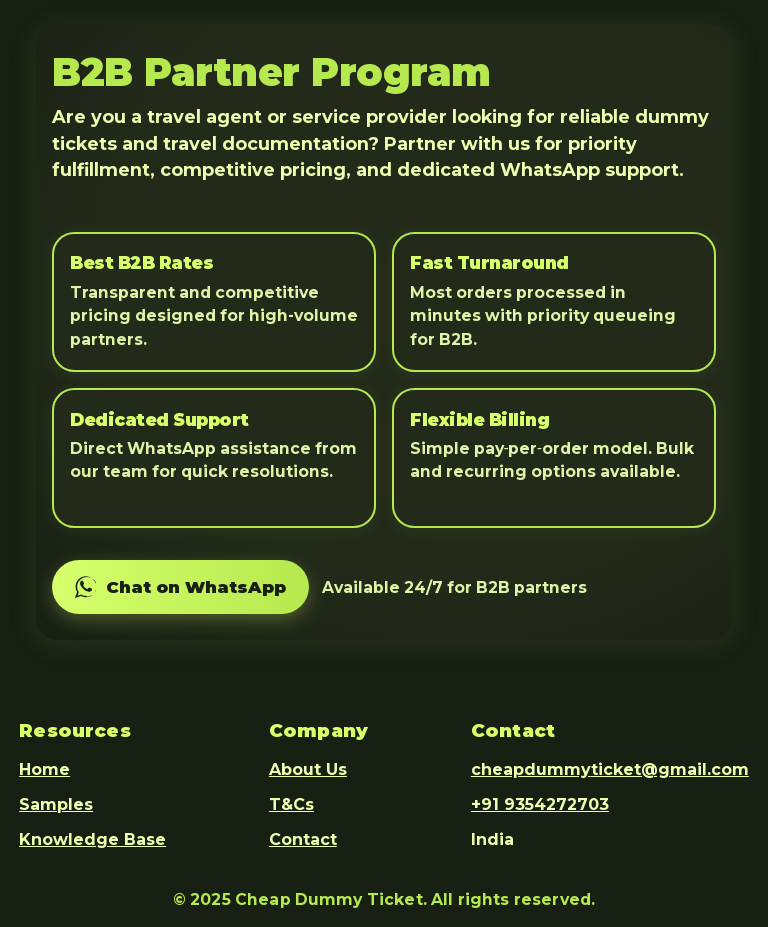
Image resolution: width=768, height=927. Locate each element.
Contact (303, 839)
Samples (56, 804)
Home (44, 769)
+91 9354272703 (540, 804)
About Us (308, 769)
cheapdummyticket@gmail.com (610, 769)
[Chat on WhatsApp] (180, 587)
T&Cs (291, 804)
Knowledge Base (92, 839)
